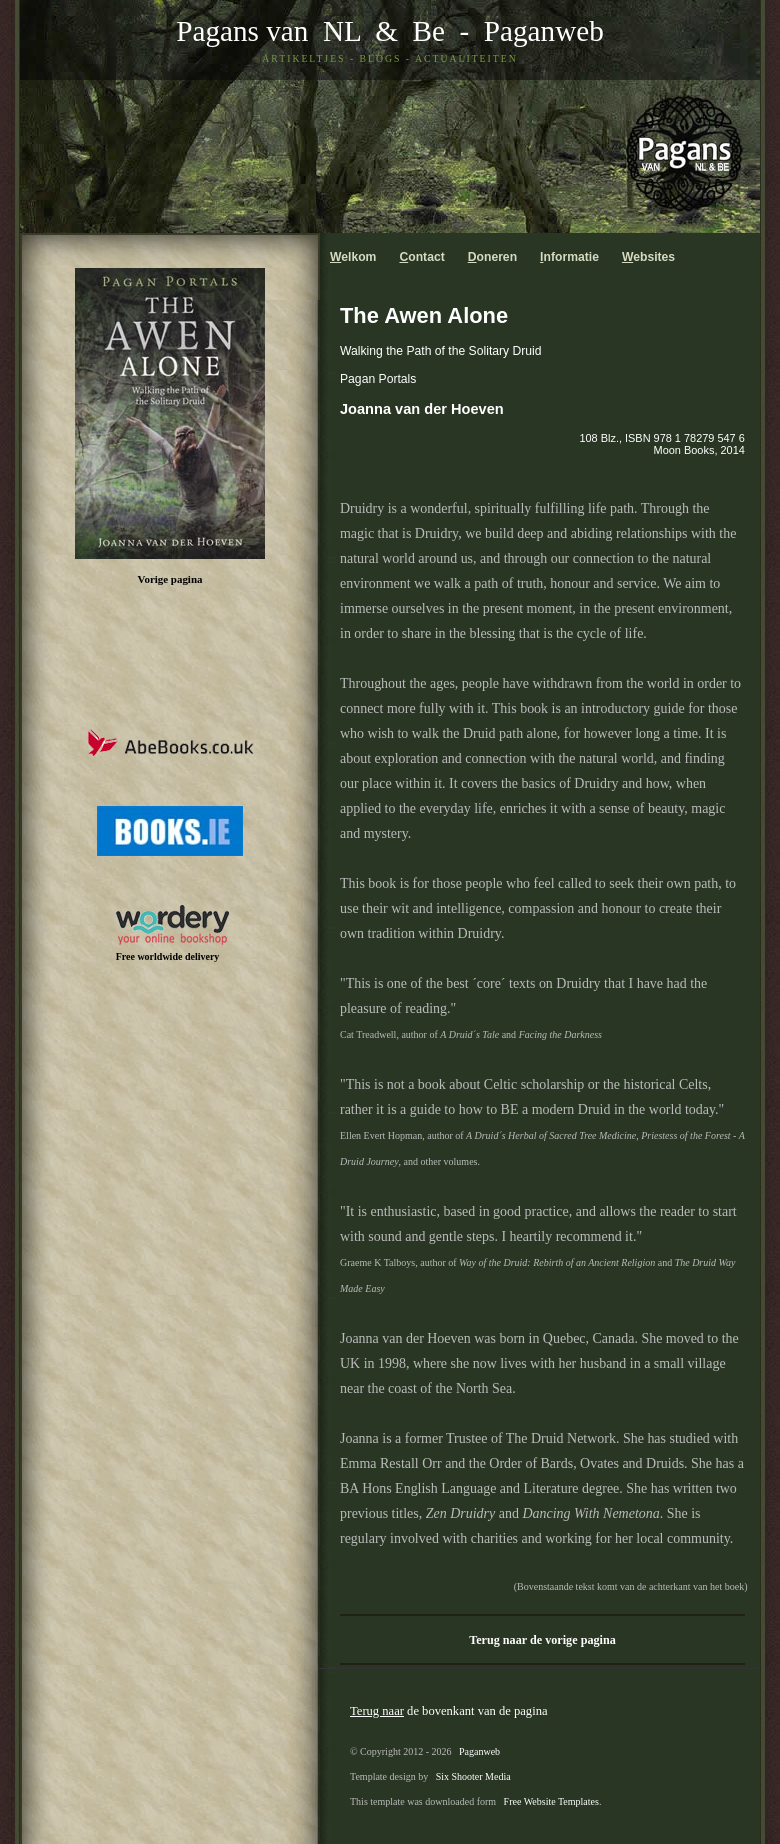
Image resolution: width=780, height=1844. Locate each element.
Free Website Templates (551, 1801)
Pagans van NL (268, 31)
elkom (353, 257)
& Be (403, 31)
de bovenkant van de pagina (449, 1711)
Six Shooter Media (473, 1776)
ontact (421, 257)
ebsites (648, 257)
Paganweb (544, 31)
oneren (492, 257)
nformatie (569, 257)
